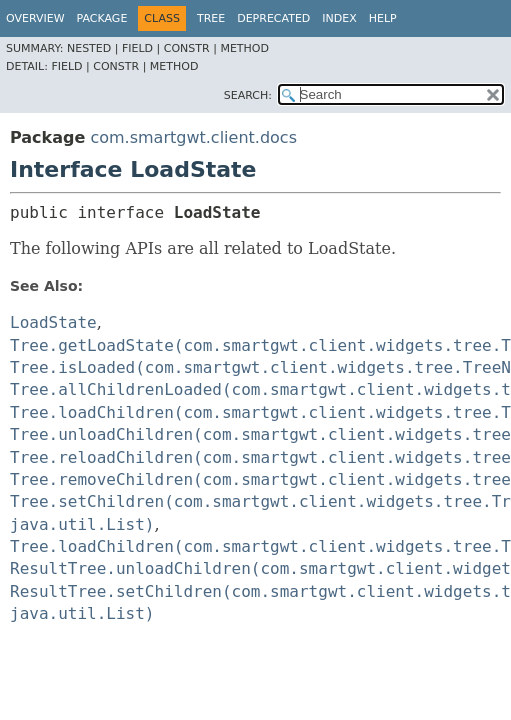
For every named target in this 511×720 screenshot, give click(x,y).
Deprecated (273, 18)
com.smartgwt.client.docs (193, 137)
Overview (35, 18)
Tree (211, 18)
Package (102, 18)
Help (383, 18)
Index (339, 18)
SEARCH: (248, 95)
